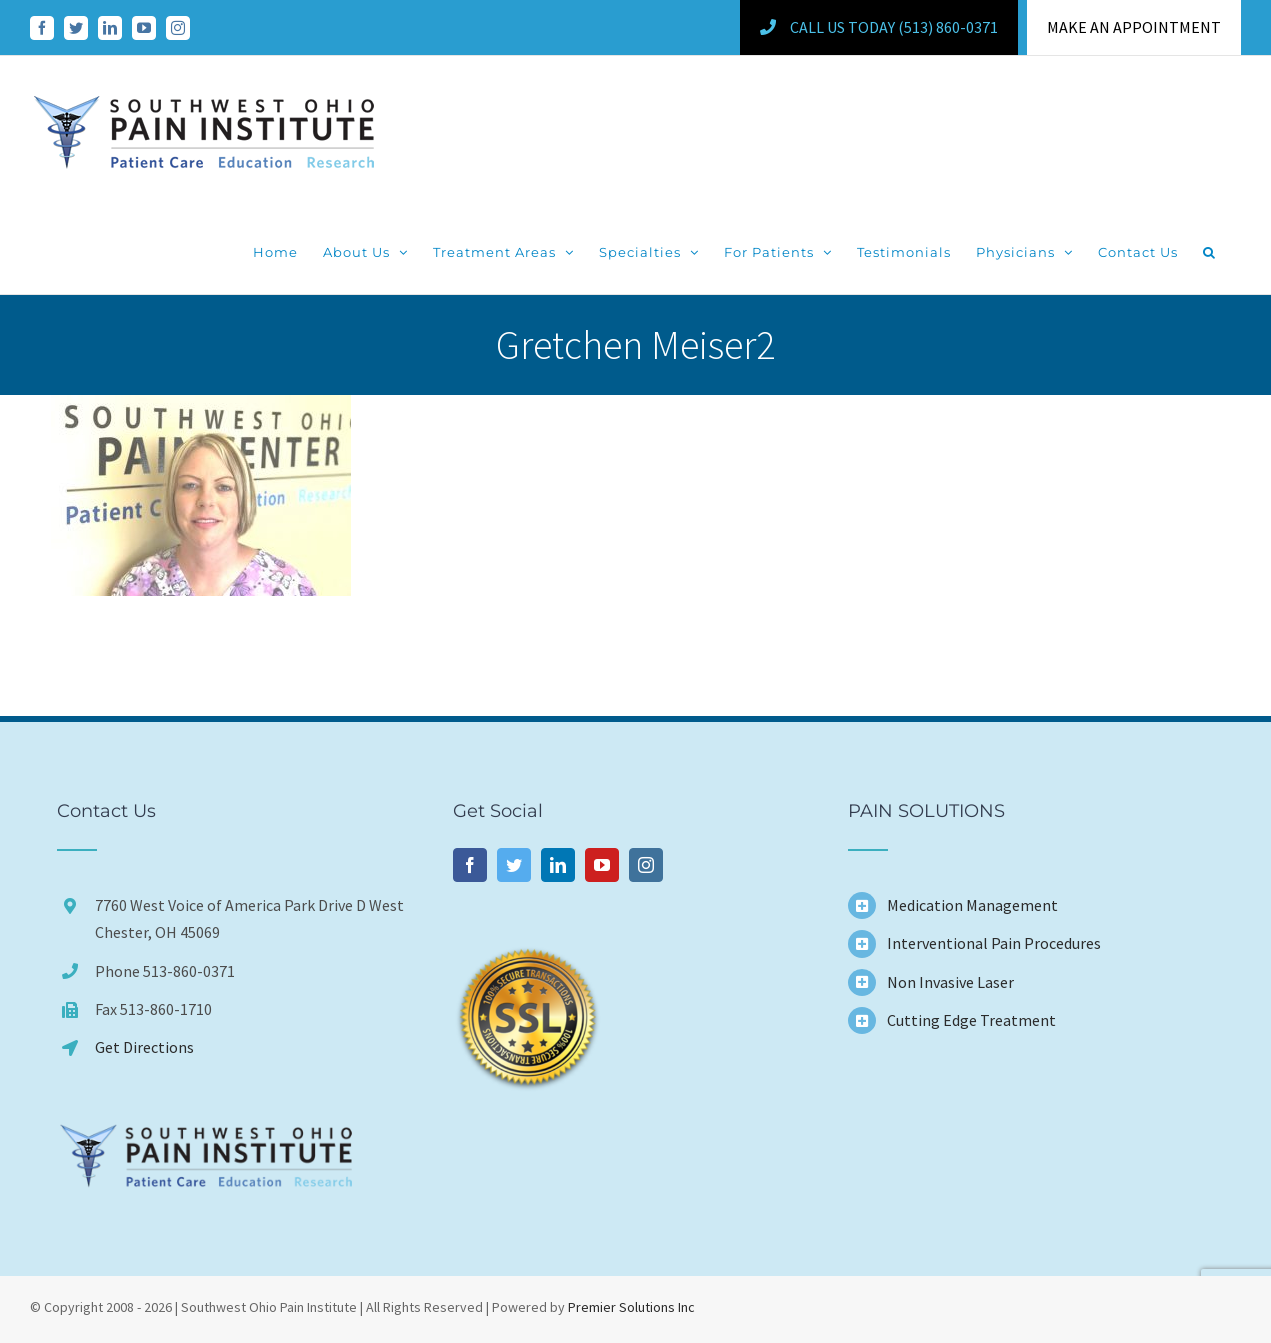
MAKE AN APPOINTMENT (1134, 27)
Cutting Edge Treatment (971, 1020)
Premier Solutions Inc (631, 1307)
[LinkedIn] (558, 865)
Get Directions (144, 1047)
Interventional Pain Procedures (994, 943)
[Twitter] (514, 865)
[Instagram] (646, 865)
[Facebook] (470, 865)
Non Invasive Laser (950, 982)
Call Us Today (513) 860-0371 (879, 27)
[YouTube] (602, 865)
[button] (1209, 252)
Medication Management (972, 905)
